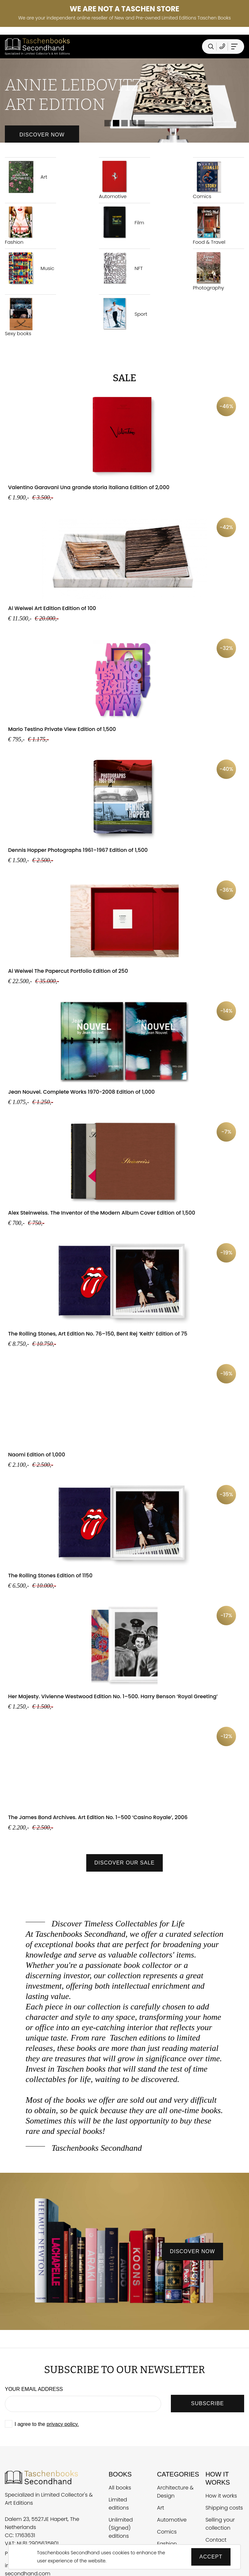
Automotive (115, 180)
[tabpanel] (124, 100)
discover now (192, 2251)
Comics (209, 180)
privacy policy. (63, 2424)
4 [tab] (133, 123)
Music (29, 268)
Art (26, 177)
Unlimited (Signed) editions (121, 2528)
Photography (209, 271)
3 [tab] (124, 123)
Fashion (21, 225)
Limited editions (119, 2503)
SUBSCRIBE (207, 2403)
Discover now (42, 134)
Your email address (34, 2389)
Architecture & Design (175, 2492)
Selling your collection (220, 2524)
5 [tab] (141, 123)
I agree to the (47, 2424)
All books (120, 2487)
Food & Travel (209, 225)
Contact (216, 2540)
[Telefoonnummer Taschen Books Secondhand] (222, 46)
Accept (210, 2556)
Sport (123, 314)
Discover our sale (124, 1862)
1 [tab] (107, 123)
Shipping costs (224, 2507)
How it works (221, 2496)
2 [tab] (116, 123)
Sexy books (21, 317)
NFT (121, 268)
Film (121, 222)
